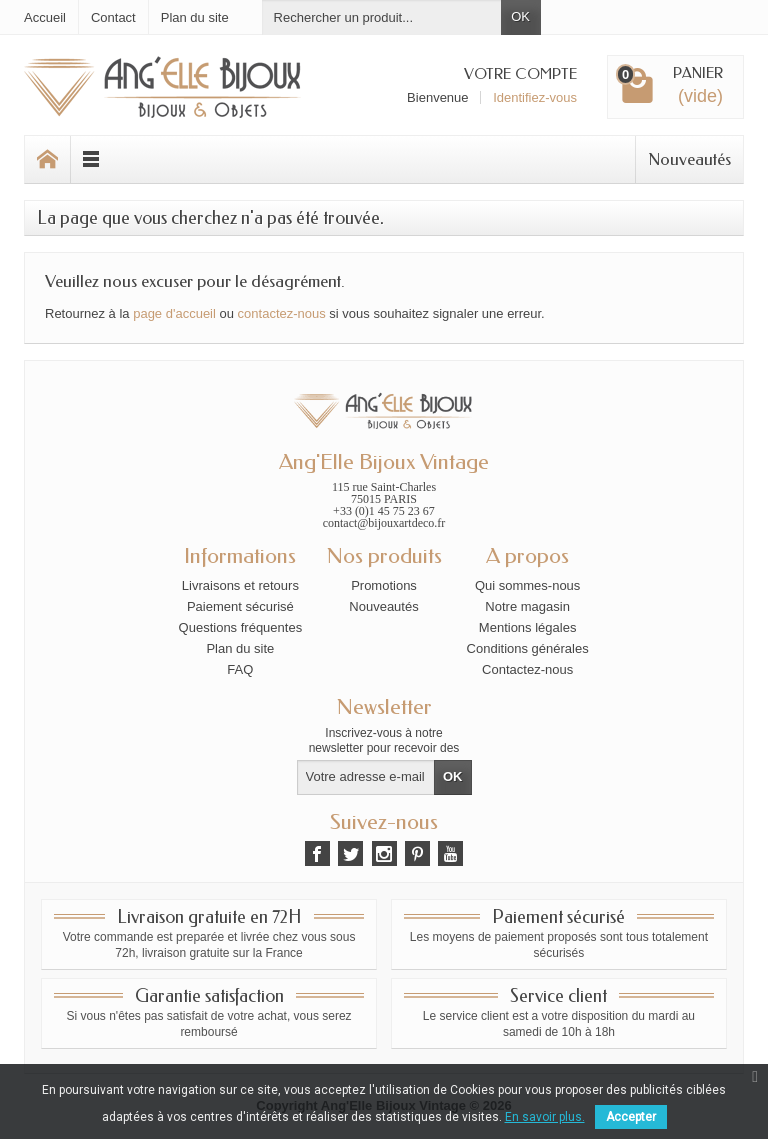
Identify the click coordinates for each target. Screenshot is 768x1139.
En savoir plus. (545, 1117)
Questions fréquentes (241, 627)
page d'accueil (174, 313)
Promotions (384, 585)
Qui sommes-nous (527, 585)
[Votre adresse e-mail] (366, 777)
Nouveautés (689, 159)
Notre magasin (527, 606)
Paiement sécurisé (240, 606)
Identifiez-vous (535, 97)
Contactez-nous (527, 669)
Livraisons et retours (240, 585)
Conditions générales (528, 648)
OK (520, 16)
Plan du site (240, 648)
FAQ (240, 669)
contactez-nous (282, 313)
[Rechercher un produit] (382, 17)
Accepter (631, 1117)
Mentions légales (528, 627)
